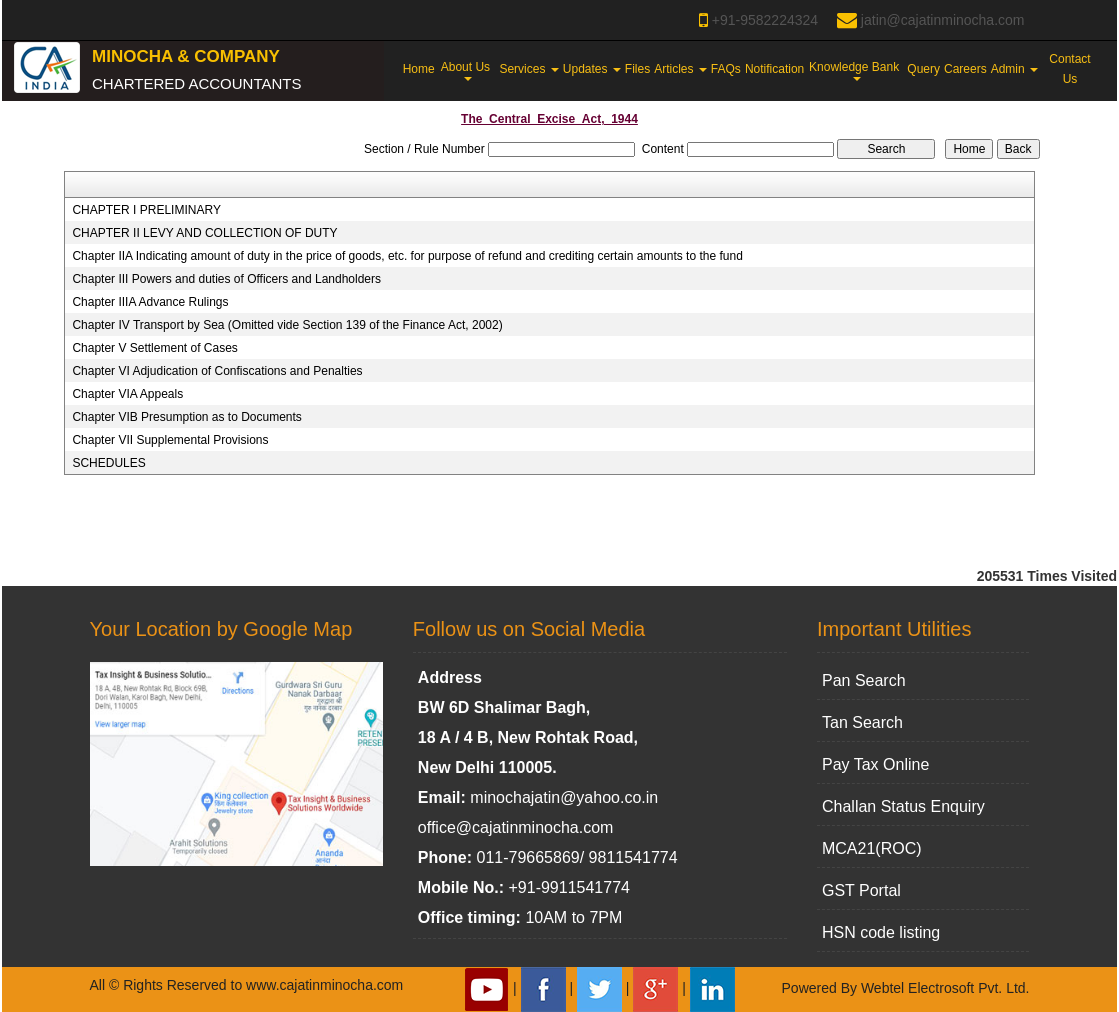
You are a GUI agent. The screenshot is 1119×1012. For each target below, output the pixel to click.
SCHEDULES (108, 463)
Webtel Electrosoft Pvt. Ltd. (945, 988)
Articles (680, 69)
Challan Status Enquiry (903, 806)
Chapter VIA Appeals (127, 394)
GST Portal (861, 890)
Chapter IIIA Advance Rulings (150, 302)
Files (637, 69)
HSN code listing (881, 932)
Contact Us (1069, 69)
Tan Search (862, 722)
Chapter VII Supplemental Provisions (170, 440)
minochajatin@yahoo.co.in (564, 797)
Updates (592, 69)
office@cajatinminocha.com (516, 827)
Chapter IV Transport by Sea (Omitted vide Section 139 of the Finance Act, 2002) (287, 325)
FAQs (726, 69)
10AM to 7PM (573, 917)
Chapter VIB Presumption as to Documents (186, 417)
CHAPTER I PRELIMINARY (146, 210)
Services (528, 69)
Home (419, 69)
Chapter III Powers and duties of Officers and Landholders (226, 279)
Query (923, 69)
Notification (774, 69)
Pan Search (864, 680)
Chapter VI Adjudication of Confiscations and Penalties (217, 371)
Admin (1014, 69)
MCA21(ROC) (872, 848)
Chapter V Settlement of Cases (154, 348)
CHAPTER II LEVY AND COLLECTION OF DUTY (204, 233)
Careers (965, 69)
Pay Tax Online (875, 764)
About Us (467, 70)
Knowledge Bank (855, 70)
